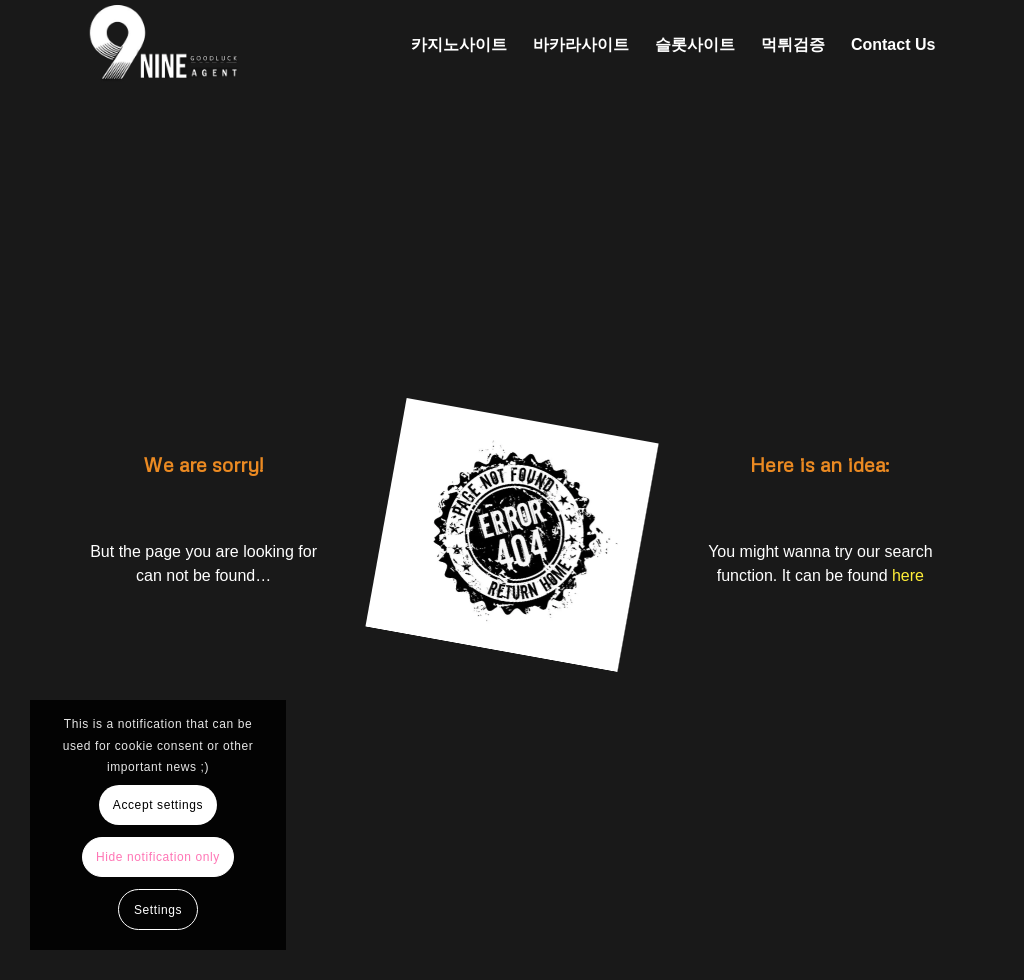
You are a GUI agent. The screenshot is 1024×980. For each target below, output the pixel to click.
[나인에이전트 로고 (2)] (267, 45)
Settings (158, 910)
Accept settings (158, 805)
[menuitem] (459, 45)
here (908, 575)
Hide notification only (158, 857)
